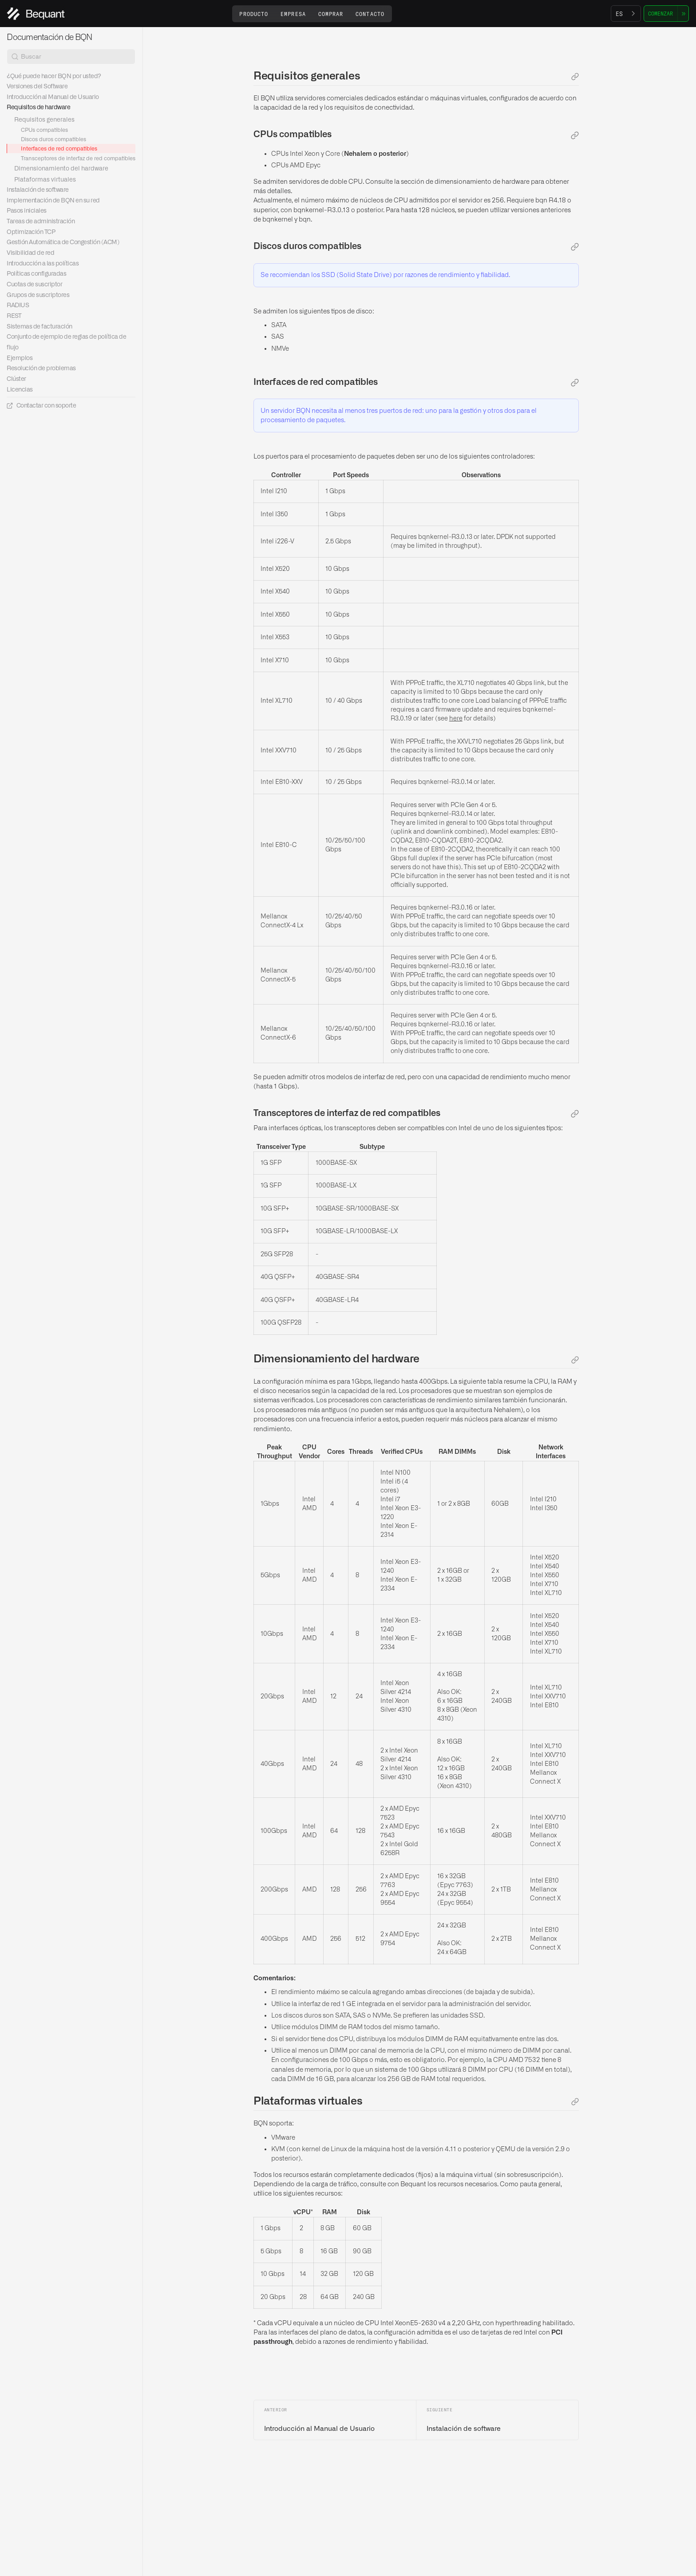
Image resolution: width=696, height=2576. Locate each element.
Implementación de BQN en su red (53, 201)
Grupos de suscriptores (38, 295)
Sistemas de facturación (39, 327)
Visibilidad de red (30, 253)
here (456, 719)
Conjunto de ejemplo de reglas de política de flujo (66, 342)
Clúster (16, 379)
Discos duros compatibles (53, 139)
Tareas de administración (41, 221)
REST (14, 316)
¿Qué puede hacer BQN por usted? (54, 76)
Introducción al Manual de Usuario (53, 97)
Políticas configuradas (36, 274)
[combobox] (626, 13)
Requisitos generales (44, 120)
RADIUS (18, 305)
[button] (254, 14)
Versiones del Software (37, 86)
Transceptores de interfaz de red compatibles (78, 158)
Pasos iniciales (27, 211)
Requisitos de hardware (38, 107)
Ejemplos (19, 358)
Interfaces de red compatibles (59, 148)
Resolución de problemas (41, 368)
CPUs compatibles (44, 130)
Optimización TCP (31, 232)
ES (619, 13)
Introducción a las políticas (43, 264)
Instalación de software (38, 190)
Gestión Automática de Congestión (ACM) (63, 242)
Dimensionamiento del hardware (61, 169)
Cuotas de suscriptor (34, 284)
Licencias (20, 390)
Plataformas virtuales (45, 180)
